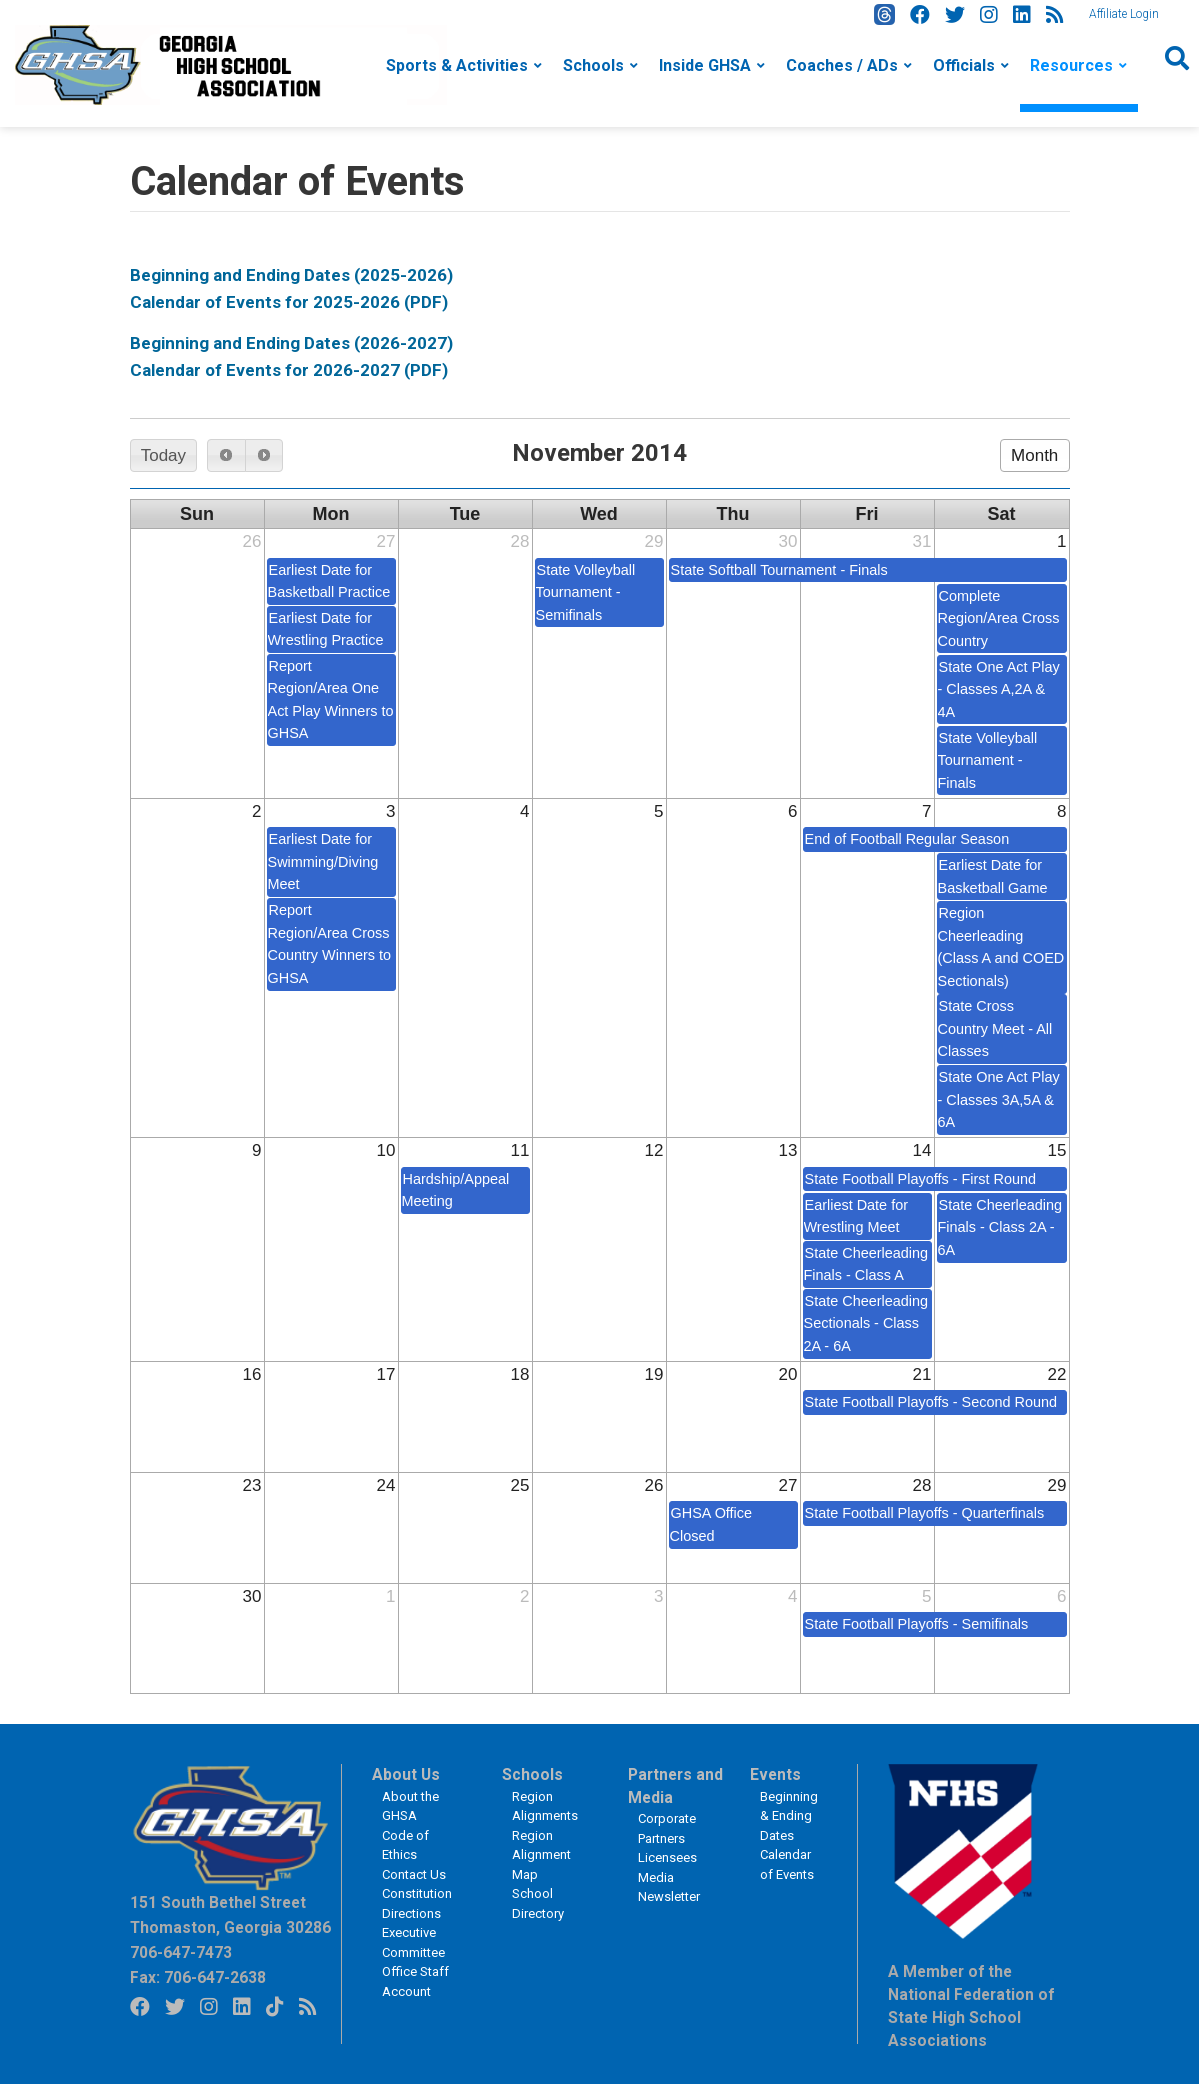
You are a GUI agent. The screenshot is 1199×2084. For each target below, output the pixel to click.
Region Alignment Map (541, 1855)
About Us (406, 1775)
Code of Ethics (405, 1845)
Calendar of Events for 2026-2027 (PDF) (289, 370)
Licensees (667, 1857)
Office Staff (415, 1971)
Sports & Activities (457, 65)
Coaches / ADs (842, 65)
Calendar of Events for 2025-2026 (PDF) (289, 302)
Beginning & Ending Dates (789, 1816)
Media (656, 1877)
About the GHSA (410, 1806)
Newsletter (669, 1896)
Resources (1071, 65)
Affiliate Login (1124, 14)
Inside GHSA (705, 65)
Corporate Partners (667, 1828)
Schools (593, 65)
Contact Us (414, 1874)
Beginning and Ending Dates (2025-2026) (291, 275)
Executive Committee (413, 1942)
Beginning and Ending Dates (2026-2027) (291, 343)
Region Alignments (545, 1806)
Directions (411, 1913)
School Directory (538, 1903)
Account (406, 1991)
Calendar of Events (787, 1864)
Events (775, 1775)
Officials (964, 65)
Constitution (417, 1893)
